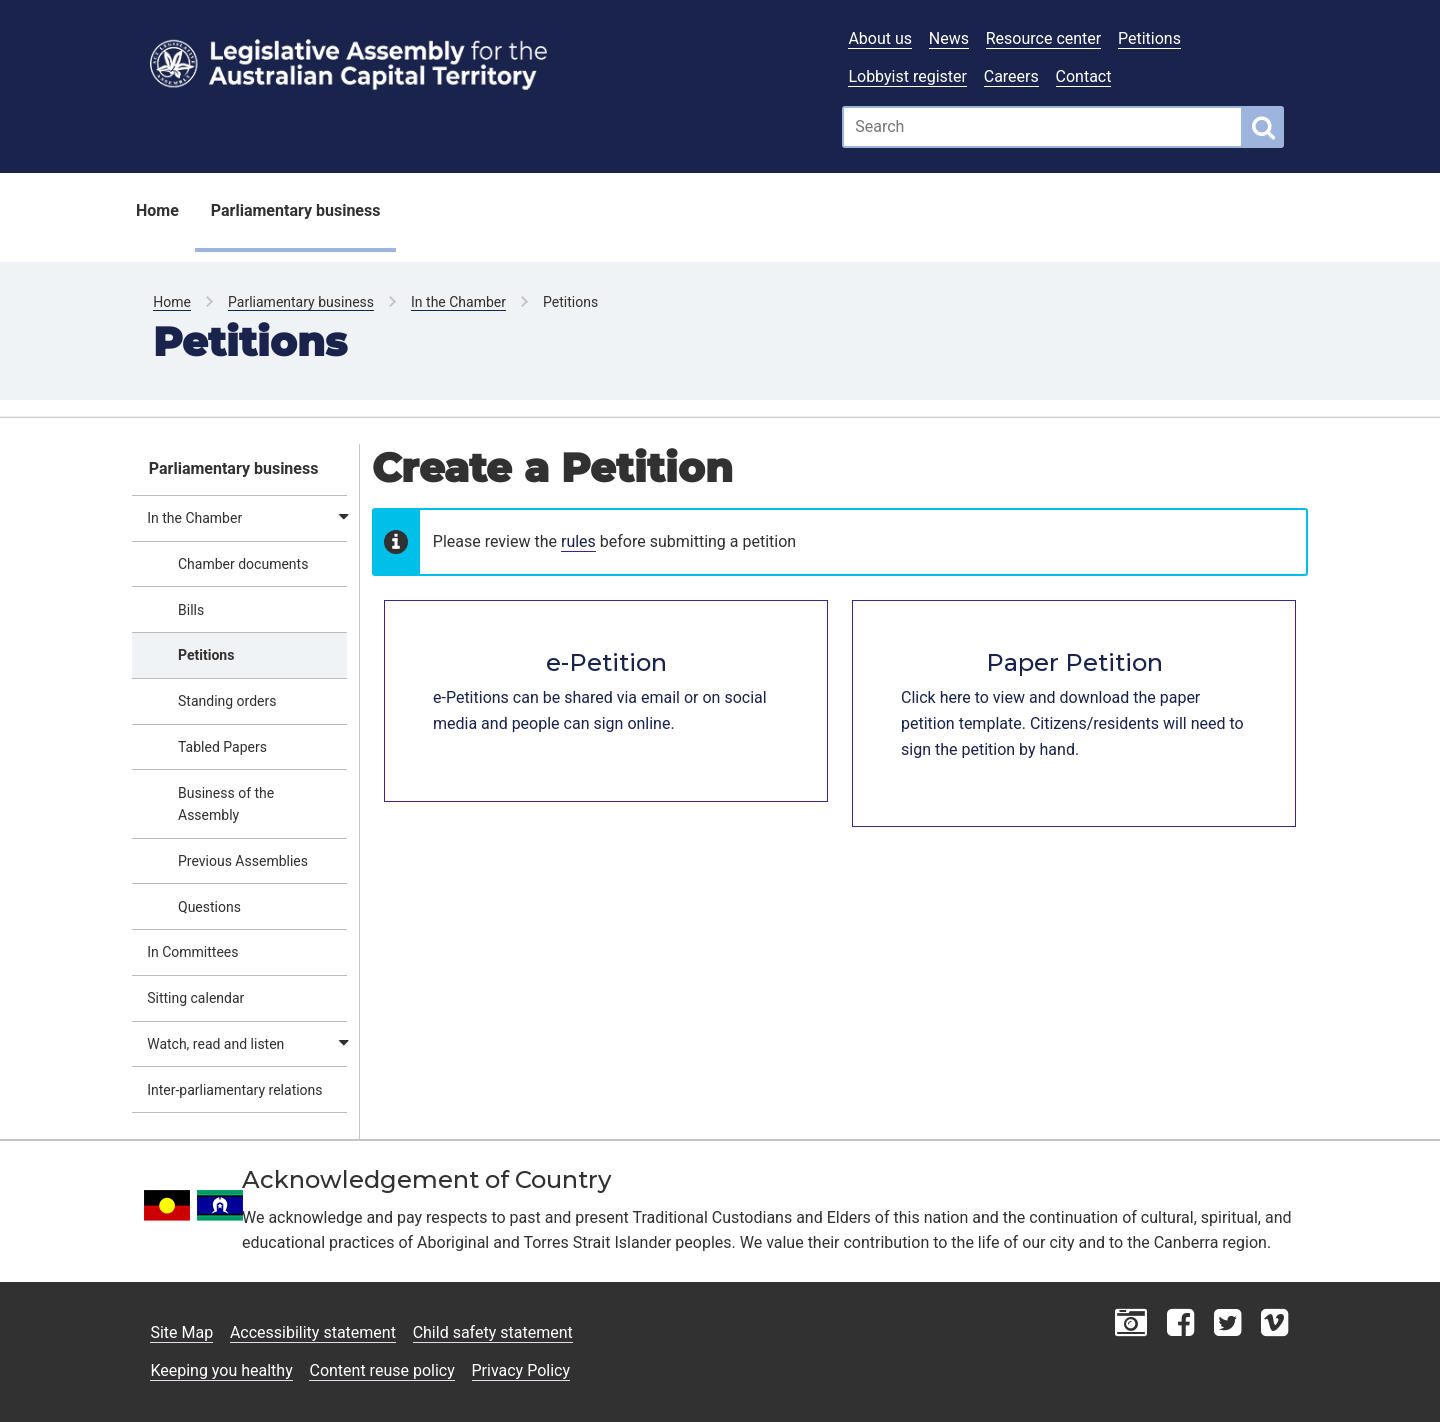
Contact (1084, 76)
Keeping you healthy (221, 1370)
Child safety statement (493, 1332)
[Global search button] (1263, 127)
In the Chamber (458, 302)
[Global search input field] (1042, 127)
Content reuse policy (381, 1370)
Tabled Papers (222, 747)
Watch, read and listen (215, 1044)
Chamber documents (243, 564)
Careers (1011, 76)
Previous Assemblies (243, 861)
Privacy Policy (521, 1370)
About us (880, 38)
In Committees (192, 952)
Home (157, 210)
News (949, 38)
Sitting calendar (195, 998)
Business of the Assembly (226, 804)
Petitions (1149, 38)
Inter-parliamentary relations (234, 1090)
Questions (209, 907)
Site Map (181, 1332)
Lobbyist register (907, 76)
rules (578, 541)
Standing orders (227, 701)
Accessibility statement (313, 1332)
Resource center (1043, 38)
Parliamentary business (296, 210)
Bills (191, 610)
